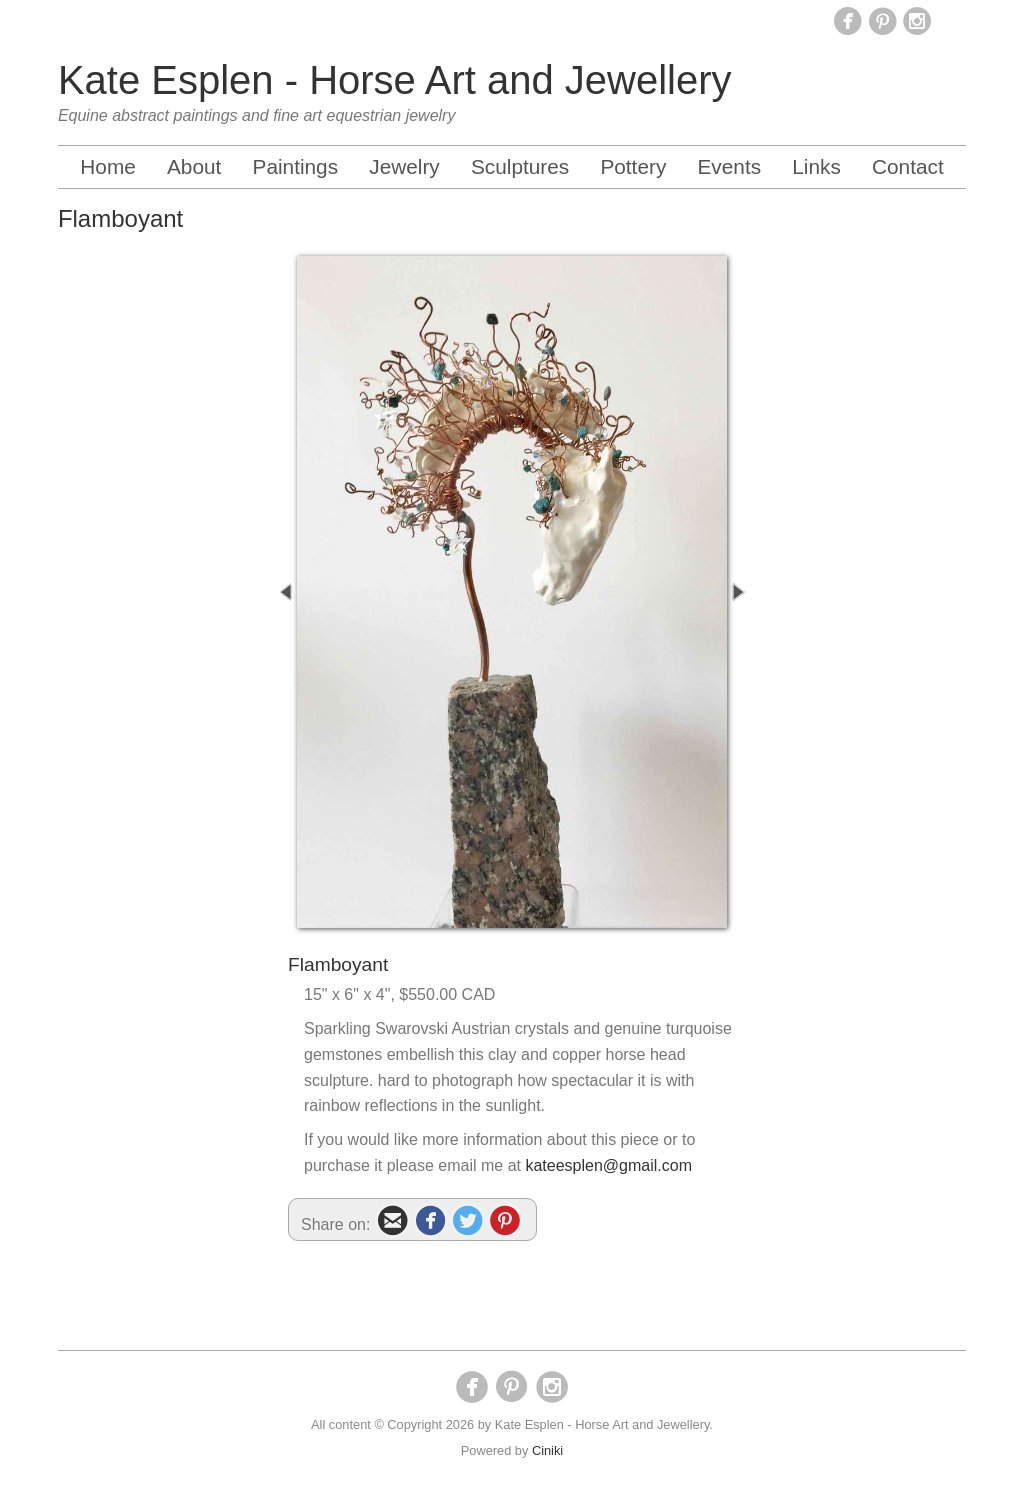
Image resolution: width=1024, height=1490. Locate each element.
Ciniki (547, 1450)
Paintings (296, 166)
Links (816, 166)
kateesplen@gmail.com (608, 1165)
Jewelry (404, 166)
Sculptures (520, 166)
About (194, 166)
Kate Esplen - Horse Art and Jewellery (395, 80)
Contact (908, 166)
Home (107, 166)
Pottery (633, 166)
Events (729, 166)
